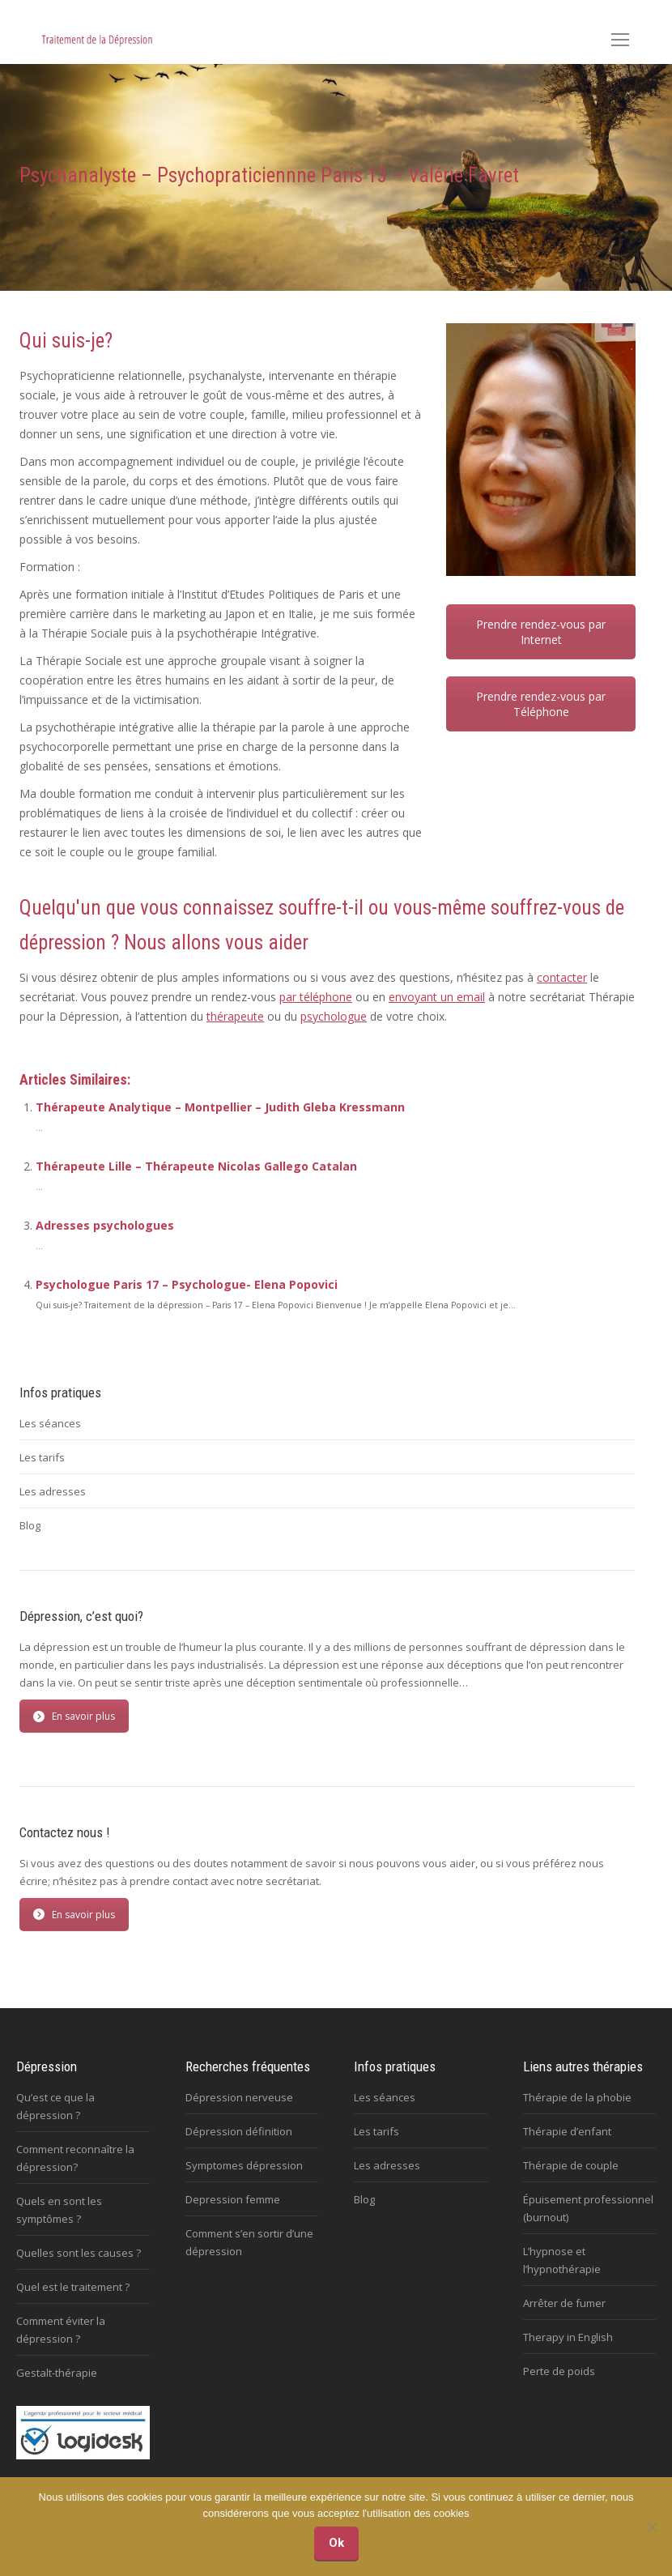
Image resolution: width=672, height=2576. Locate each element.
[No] (652, 2526)
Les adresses (52, 1491)
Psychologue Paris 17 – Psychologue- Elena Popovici (187, 1284)
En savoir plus (74, 1716)
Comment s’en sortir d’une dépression (249, 2242)
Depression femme (232, 2199)
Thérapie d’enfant (567, 2131)
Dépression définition (238, 2131)
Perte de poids (559, 2371)
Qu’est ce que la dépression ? (55, 2106)
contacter (562, 977)
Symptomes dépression (244, 2165)
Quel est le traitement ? (73, 2287)
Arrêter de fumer (564, 2303)
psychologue (333, 1016)
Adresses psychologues (105, 1225)
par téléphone (315, 996)
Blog (29, 1525)
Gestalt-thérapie (56, 2372)
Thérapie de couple (571, 2165)
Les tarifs (42, 1457)
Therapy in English (568, 2337)
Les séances (50, 1423)
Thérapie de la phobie (577, 2097)
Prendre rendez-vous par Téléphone (541, 704)
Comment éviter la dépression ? (60, 2330)
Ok (336, 2542)
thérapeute (235, 1016)
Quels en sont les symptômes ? (59, 2210)
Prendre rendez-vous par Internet (541, 631)
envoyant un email (437, 996)
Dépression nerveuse (239, 2097)
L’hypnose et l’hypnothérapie (562, 2260)
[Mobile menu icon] (620, 39)
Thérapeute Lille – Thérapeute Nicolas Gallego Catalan (196, 1166)
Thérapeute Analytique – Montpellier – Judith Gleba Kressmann (220, 1107)
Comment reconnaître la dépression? (75, 2158)
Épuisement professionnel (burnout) (588, 2208)
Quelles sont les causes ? (78, 2252)
